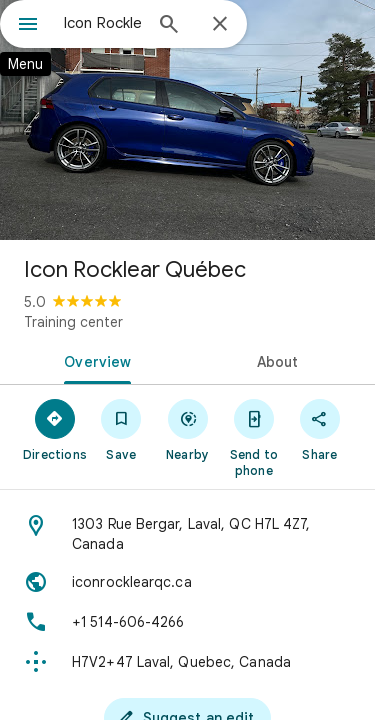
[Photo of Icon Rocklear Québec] (187, 120)
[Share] (320, 429)
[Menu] (28, 26)
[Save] (121, 429)
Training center (73, 322)
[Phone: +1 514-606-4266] (187, 622)
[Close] (220, 25)
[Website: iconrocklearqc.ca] (187, 582)
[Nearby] (187, 429)
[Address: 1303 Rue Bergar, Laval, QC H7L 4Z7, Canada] (187, 534)
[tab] (94, 360)
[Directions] (55, 429)
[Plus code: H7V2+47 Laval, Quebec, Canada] (187, 662)
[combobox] (102, 23)
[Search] (169, 26)
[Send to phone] (254, 437)
